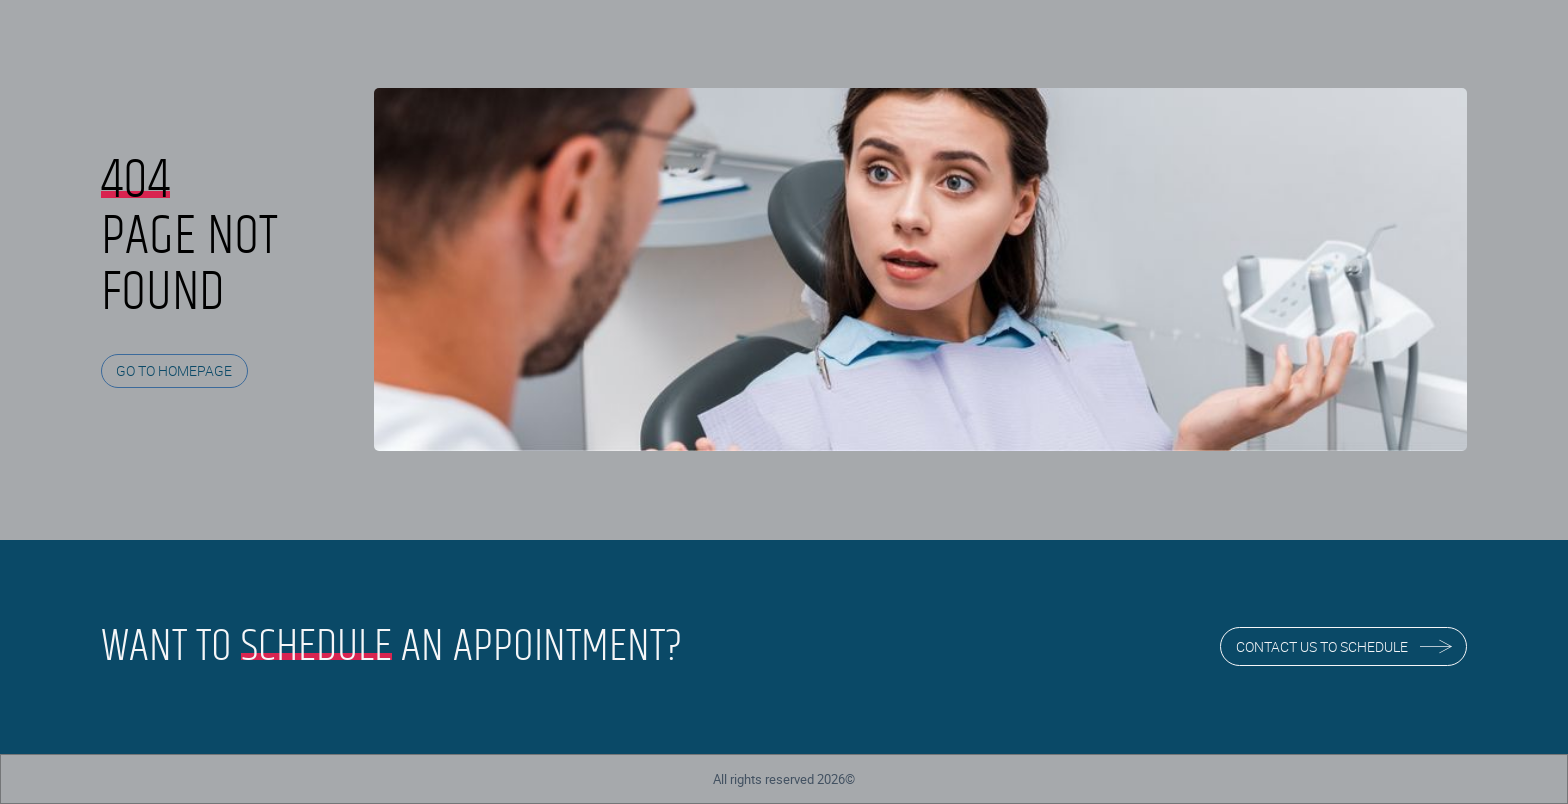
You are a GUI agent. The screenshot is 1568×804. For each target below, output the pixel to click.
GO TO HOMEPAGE (174, 370)
